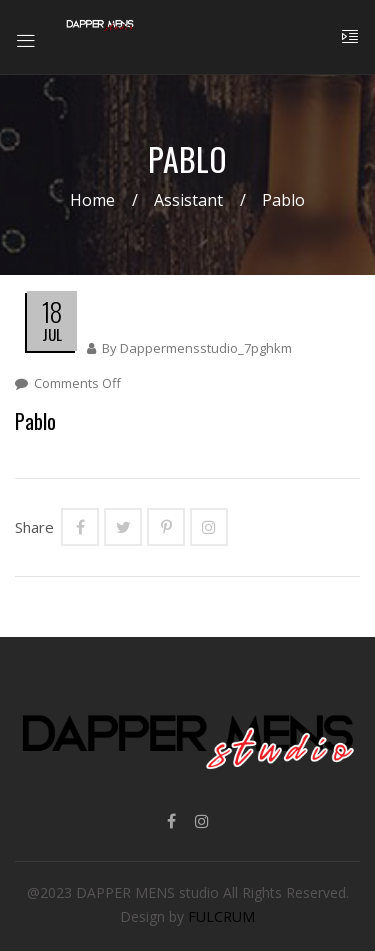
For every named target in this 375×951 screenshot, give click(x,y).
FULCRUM (221, 916)
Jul (52, 334)
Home (92, 200)
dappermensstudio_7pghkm (206, 348)
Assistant (188, 200)
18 (52, 311)
